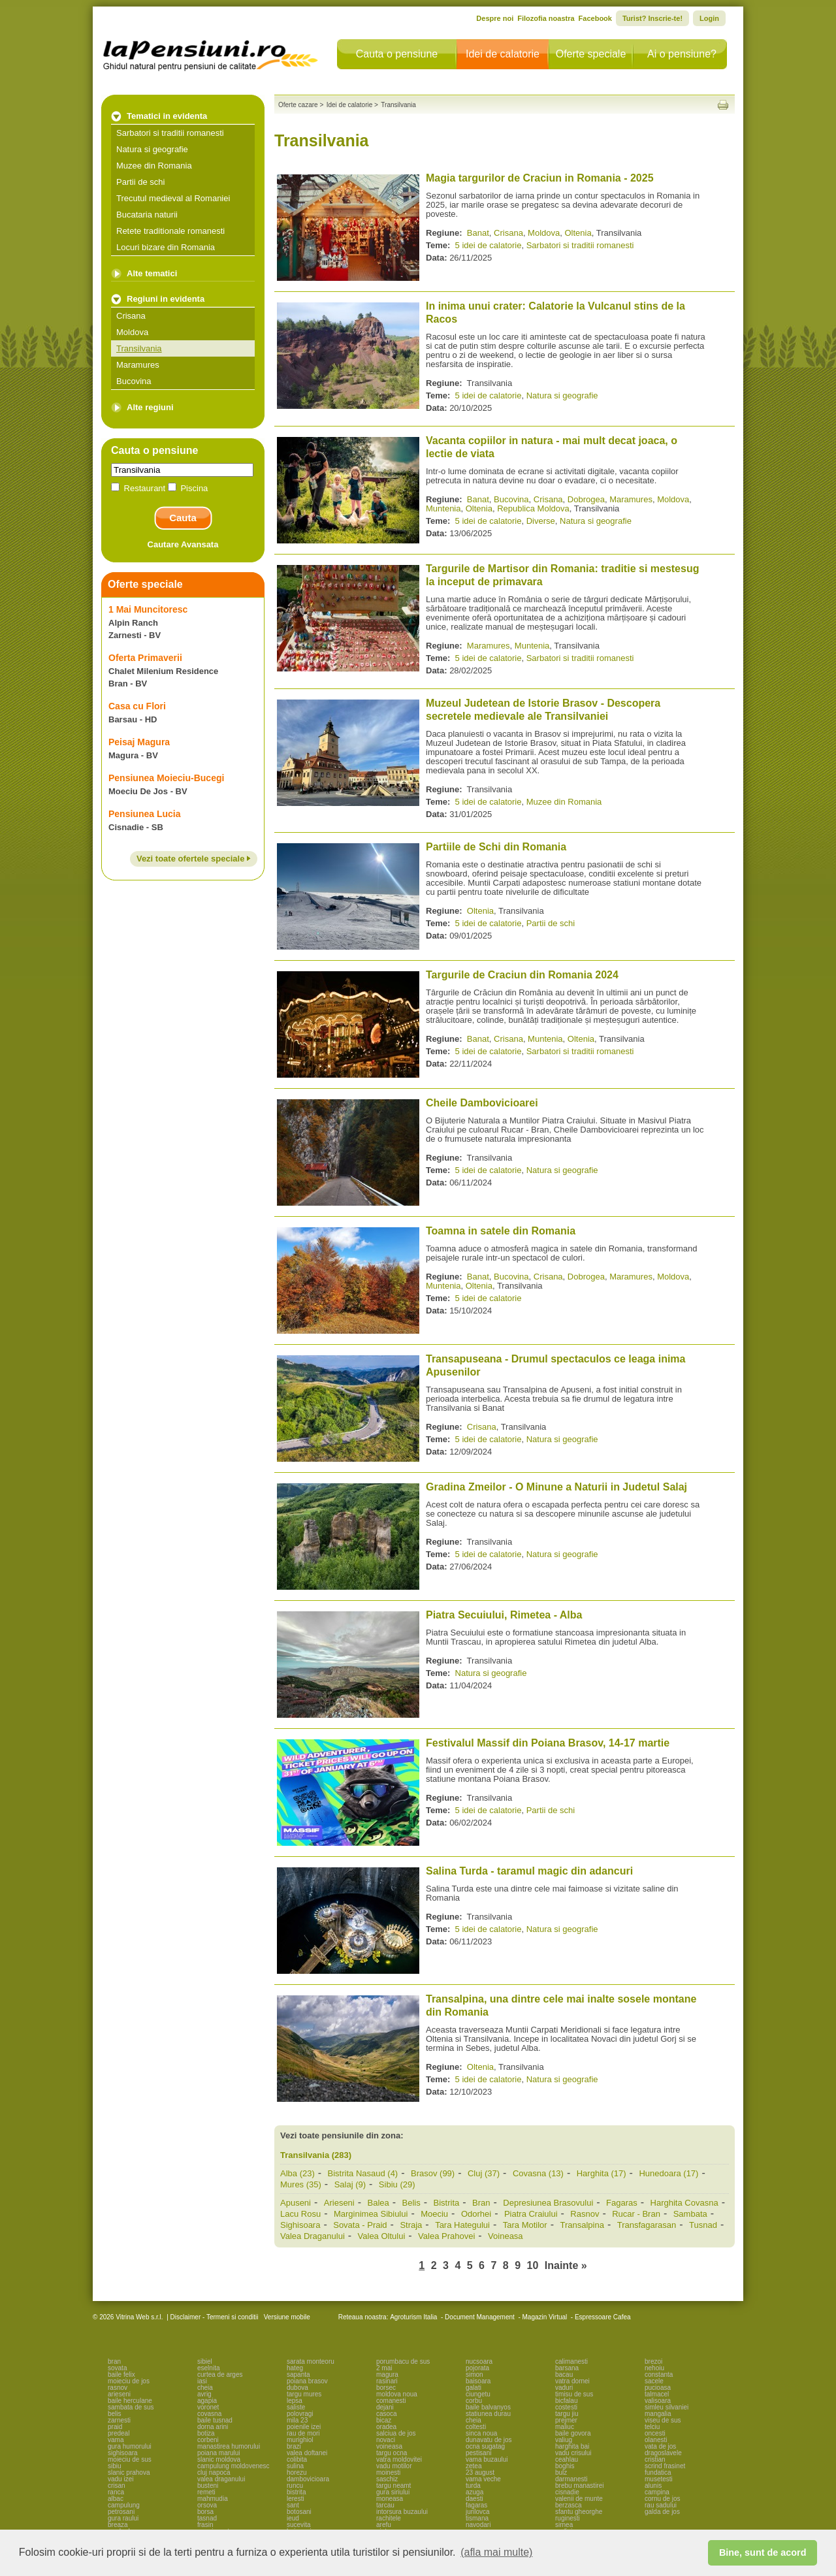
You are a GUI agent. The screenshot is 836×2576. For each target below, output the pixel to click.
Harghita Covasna (684, 2203)
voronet (208, 2407)
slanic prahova (129, 2472)
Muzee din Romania (154, 165)
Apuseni (295, 2203)
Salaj (350, 2184)
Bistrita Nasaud (363, 2173)
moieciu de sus (130, 2459)
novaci (385, 2439)
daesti (474, 2498)
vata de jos (660, 2446)
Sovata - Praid (360, 2225)
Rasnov (584, 2214)
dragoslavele (663, 2452)
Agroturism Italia (413, 2317)
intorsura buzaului (402, 2511)
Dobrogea (586, 499)
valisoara (658, 2400)
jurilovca (478, 2511)
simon (474, 2374)
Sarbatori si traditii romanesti (170, 133)
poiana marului (218, 2452)
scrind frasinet (665, 2466)
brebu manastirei (579, 2485)
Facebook (595, 18)
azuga (474, 2492)
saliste (296, 2407)
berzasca (568, 2505)
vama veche (483, 2479)
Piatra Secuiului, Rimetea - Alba (504, 1614)
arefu (383, 2524)
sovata (117, 2368)
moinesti (388, 2472)
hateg (295, 2368)
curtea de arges (220, 2374)
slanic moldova (218, 2459)
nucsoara (479, 2361)
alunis (653, 2485)
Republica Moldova (533, 508)
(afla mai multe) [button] (496, 2552)
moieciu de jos (129, 2381)
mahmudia (212, 2498)
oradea (386, 2426)
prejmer (566, 2420)
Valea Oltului (382, 2236)
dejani (385, 2407)
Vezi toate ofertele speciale (194, 858)
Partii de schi (140, 182)
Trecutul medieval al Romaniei (173, 198)
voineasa (389, 2446)
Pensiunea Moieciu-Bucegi (166, 778)
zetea (473, 2466)
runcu (295, 2485)
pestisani (478, 2452)
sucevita (299, 2524)
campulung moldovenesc (233, 2466)
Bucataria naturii (147, 214)
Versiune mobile (286, 2317)
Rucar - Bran (636, 2214)
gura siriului (393, 2492)
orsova (207, 2505)
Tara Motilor (525, 2225)
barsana (567, 2368)
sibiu (114, 2466)
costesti (566, 2407)
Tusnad (703, 2225)
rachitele (388, 2518)
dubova (297, 2387)
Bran (481, 2203)
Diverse (540, 521)
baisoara (478, 2381)
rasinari (387, 2381)
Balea (378, 2203)
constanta (659, 2374)
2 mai (384, 2368)
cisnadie (567, 2492)
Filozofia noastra (545, 18)
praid (115, 2426)
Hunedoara (668, 2173)
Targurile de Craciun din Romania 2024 (522, 974)
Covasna (538, 2173)
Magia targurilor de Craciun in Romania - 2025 (540, 178)
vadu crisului (573, 2452)
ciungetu (478, 2394)
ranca (116, 2492)
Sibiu (397, 2184)
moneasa (389, 2498)
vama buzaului (486, 2459)
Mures (300, 2184)
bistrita (296, 2492)
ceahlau (566, 2459)
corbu (474, 2400)
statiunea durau (488, 2413)
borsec (386, 2387)
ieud (293, 2518)
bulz (561, 2472)
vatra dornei (572, 2381)
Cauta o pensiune (397, 53)
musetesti (659, 2479)
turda (473, 2485)
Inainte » (566, 2265)
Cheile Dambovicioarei (482, 1102)
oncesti (655, 2433)
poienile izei (304, 2426)
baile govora (572, 2433)
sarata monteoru (310, 2361)
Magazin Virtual (545, 2317)
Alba (297, 2173)
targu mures (304, 2394)
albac (115, 2498)
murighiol (300, 2439)
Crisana (131, 316)
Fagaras (621, 2203)
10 (533, 2265)
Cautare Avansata (183, 544)
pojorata (477, 2368)
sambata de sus (131, 2407)
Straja (411, 2225)
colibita (297, 2459)
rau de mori (303, 2433)
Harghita (601, 2173)
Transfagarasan (647, 2225)
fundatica (658, 2472)
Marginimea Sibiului (371, 2214)
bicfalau (566, 2400)
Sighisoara (300, 2225)
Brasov (433, 2173)
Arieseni (339, 2203)
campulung (124, 2505)
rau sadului (661, 2505)
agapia (207, 2400)
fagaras (476, 2505)
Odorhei (476, 2214)
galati (473, 2387)
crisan (116, 2485)
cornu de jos (662, 2498)
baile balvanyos (488, 2407)
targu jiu (567, 2413)
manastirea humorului (228, 2446)
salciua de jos (396, 2433)
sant (293, 2505)
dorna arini (212, 2426)
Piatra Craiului (531, 2214)
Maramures (137, 365)
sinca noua (481, 2433)
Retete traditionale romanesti (170, 231)
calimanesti (571, 2361)
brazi (294, 2446)
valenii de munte (579, 2498)
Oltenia (577, 233)
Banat (478, 233)
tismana (477, 2518)
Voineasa (505, 2236)
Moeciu (434, 2214)
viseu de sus (663, 2420)
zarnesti (119, 2420)
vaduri (564, 2387)
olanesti (656, 2439)
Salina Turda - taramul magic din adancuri (529, 1870)
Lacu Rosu (300, 2214)
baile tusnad (215, 2420)
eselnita (208, 2368)
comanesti (391, 2400)
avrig (204, 2394)
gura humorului (130, 2446)
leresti (295, 2498)
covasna (209, 2413)
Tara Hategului (462, 2225)
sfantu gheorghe (578, 2511)
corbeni (208, 2439)
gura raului (123, 2518)
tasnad (207, 2518)
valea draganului (221, 2479)
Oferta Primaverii (145, 657)
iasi (202, 2381)
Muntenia (443, 508)
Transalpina (581, 2225)
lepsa (294, 2400)
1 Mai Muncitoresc (147, 609)
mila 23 (297, 2420)
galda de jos (662, 2511)
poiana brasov (307, 2381)
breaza (118, 2524)
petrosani (121, 2511)
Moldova (132, 332)
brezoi (653, 2361)
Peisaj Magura (139, 742)
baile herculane (130, 2400)
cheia (205, 2387)
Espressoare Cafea (603, 2317)
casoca (386, 2413)
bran (114, 2361)
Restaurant (139, 488)
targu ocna (391, 2452)
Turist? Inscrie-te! (652, 18)
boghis (564, 2466)
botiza (206, 2433)
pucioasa (658, 2387)
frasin (205, 2524)
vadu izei (120, 2479)
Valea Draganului (312, 2236)
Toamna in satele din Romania (500, 1230)
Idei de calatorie (502, 53)
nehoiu (654, 2368)
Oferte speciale (591, 53)
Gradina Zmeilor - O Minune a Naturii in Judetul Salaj (556, 1486)
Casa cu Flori (137, 706)
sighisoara (123, 2452)
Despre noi (494, 18)
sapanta (298, 2374)
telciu (652, 2426)
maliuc (564, 2426)
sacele (654, 2381)
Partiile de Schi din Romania (496, 846)
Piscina (188, 488)
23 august (480, 2472)
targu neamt (393, 2485)
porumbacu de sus (403, 2361)
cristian (655, 2459)
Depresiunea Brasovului (548, 2203)
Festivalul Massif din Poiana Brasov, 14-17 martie (547, 1742)
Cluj (484, 2173)
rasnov (117, 2387)
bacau (564, 2374)
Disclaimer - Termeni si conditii (214, 2317)
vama (115, 2439)
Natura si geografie (152, 149)
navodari (478, 2524)
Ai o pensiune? (681, 53)
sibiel (204, 2361)
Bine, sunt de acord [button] (763, 2552)
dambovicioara (308, 2479)
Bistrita (447, 2203)
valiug (563, 2439)
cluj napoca (214, 2472)
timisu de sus (574, 2394)
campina (657, 2492)
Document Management (480, 2317)
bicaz (383, 2420)
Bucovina (133, 381)
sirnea (564, 2524)
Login (709, 18)
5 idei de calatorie (488, 245)
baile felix (121, 2374)
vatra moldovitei (399, 2459)
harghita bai (572, 2446)
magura (387, 2374)
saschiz (387, 2479)
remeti (206, 2492)
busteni (207, 2485)
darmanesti (571, 2479)
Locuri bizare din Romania (165, 247)
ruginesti (567, 2518)
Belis (411, 2203)
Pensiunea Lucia (144, 814)
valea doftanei (307, 2452)
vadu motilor (393, 2466)
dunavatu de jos (489, 2439)
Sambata (690, 2214)
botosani (299, 2511)
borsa (205, 2511)
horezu (297, 2472)
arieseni (119, 2394)
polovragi (300, 2413)
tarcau (385, 2505)
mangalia (658, 2413)
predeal (118, 2433)
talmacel (657, 2394)
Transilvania (139, 348)
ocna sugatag (485, 2446)
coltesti (476, 2426)
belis (114, 2413)
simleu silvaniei (666, 2407)
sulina (295, 2466)
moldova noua (396, 2394)
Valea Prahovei (446, 2236)
